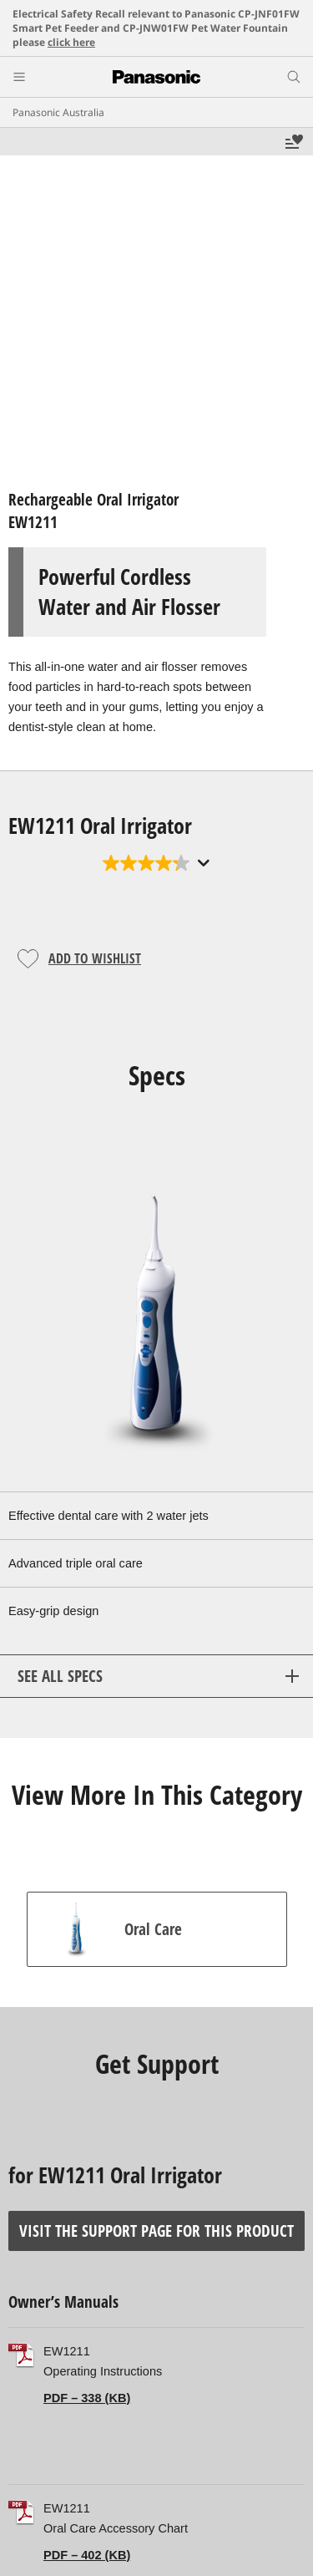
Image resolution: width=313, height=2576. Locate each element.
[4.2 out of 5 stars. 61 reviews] (156, 863)
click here (71, 42)
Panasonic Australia (58, 112)
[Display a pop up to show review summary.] (202, 863)
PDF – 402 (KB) (86, 2555)
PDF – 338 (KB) (86, 2398)
